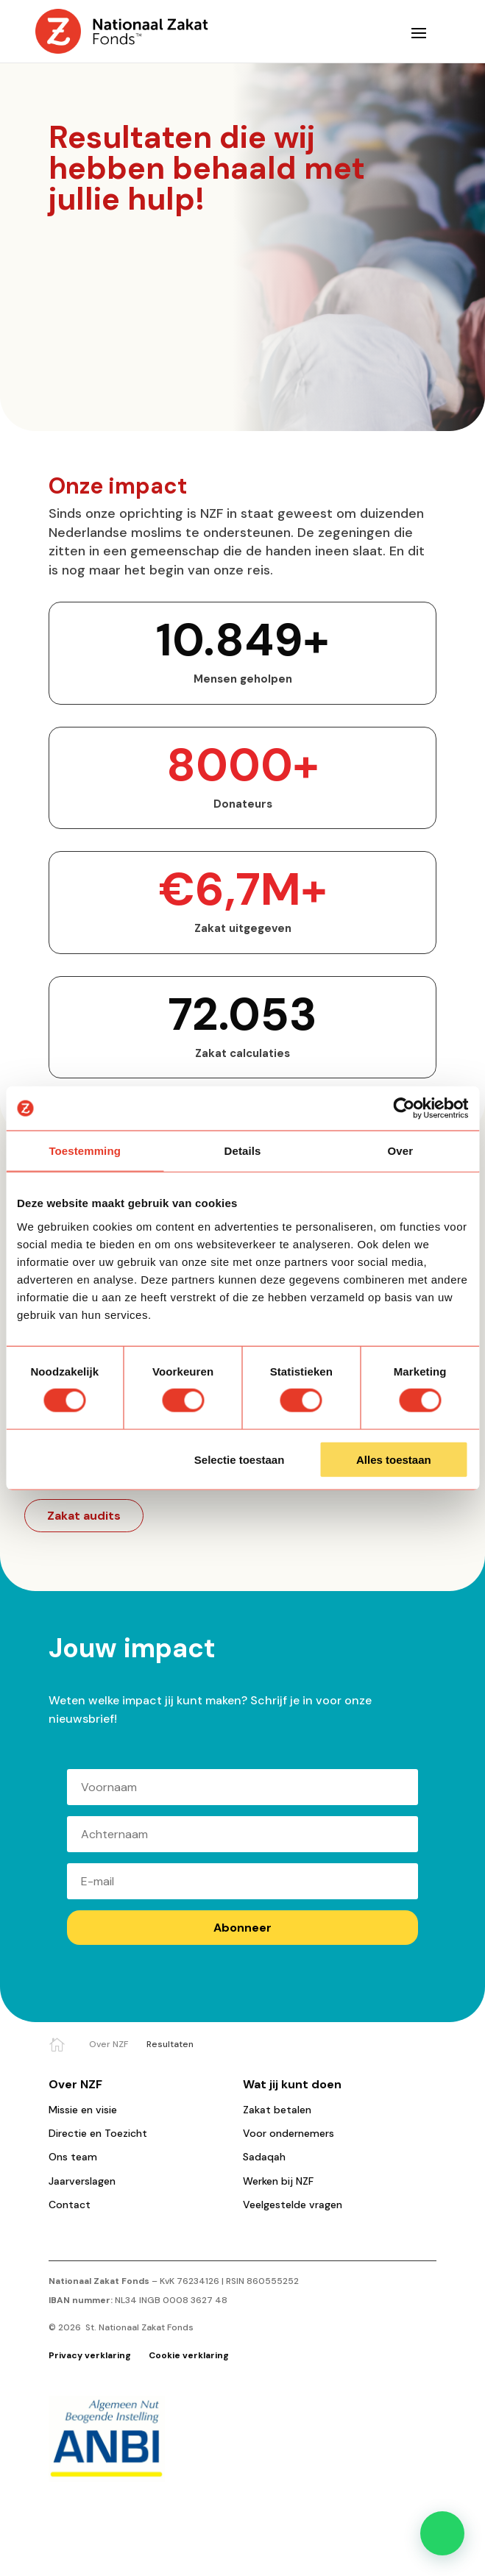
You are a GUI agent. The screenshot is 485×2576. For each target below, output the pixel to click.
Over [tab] (401, 1151)
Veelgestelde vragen (292, 2204)
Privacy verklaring (91, 2355)
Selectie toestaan (239, 1459)
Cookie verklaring (189, 2355)
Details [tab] (242, 1151)
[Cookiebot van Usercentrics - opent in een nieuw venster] (403, 1108)
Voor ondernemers (288, 2133)
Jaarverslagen (82, 2181)
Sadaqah (264, 2156)
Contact (70, 2204)
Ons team (73, 2156)
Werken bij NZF (278, 2181)
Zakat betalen (277, 2109)
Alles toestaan (393, 1459)
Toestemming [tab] (85, 1151)
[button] (442, 2533)
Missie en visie (83, 2109)
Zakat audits (84, 1515)
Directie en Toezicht (98, 2133)
